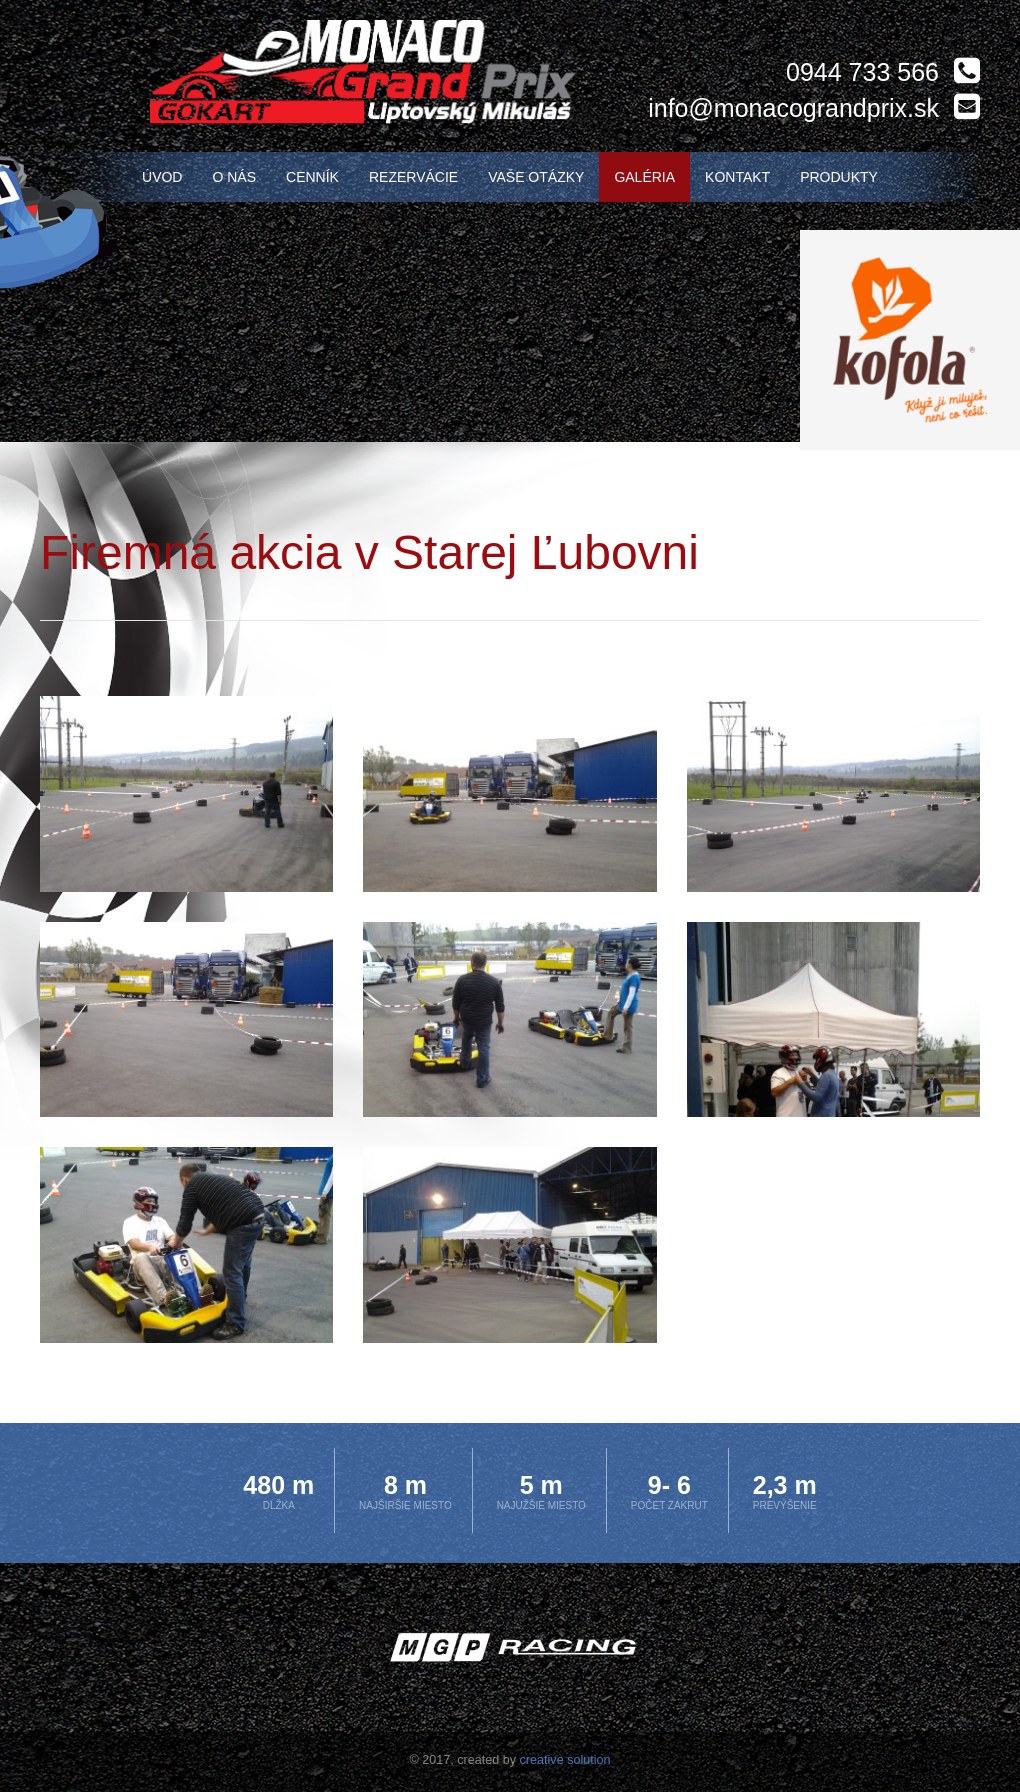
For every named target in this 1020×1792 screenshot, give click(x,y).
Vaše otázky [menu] (536, 177)
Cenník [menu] (312, 177)
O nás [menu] (234, 177)
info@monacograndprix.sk (793, 108)
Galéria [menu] (644, 177)
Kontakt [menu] (737, 177)
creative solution (565, 1760)
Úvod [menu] (162, 177)
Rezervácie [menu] (413, 177)
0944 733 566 (862, 72)
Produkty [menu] (839, 177)
